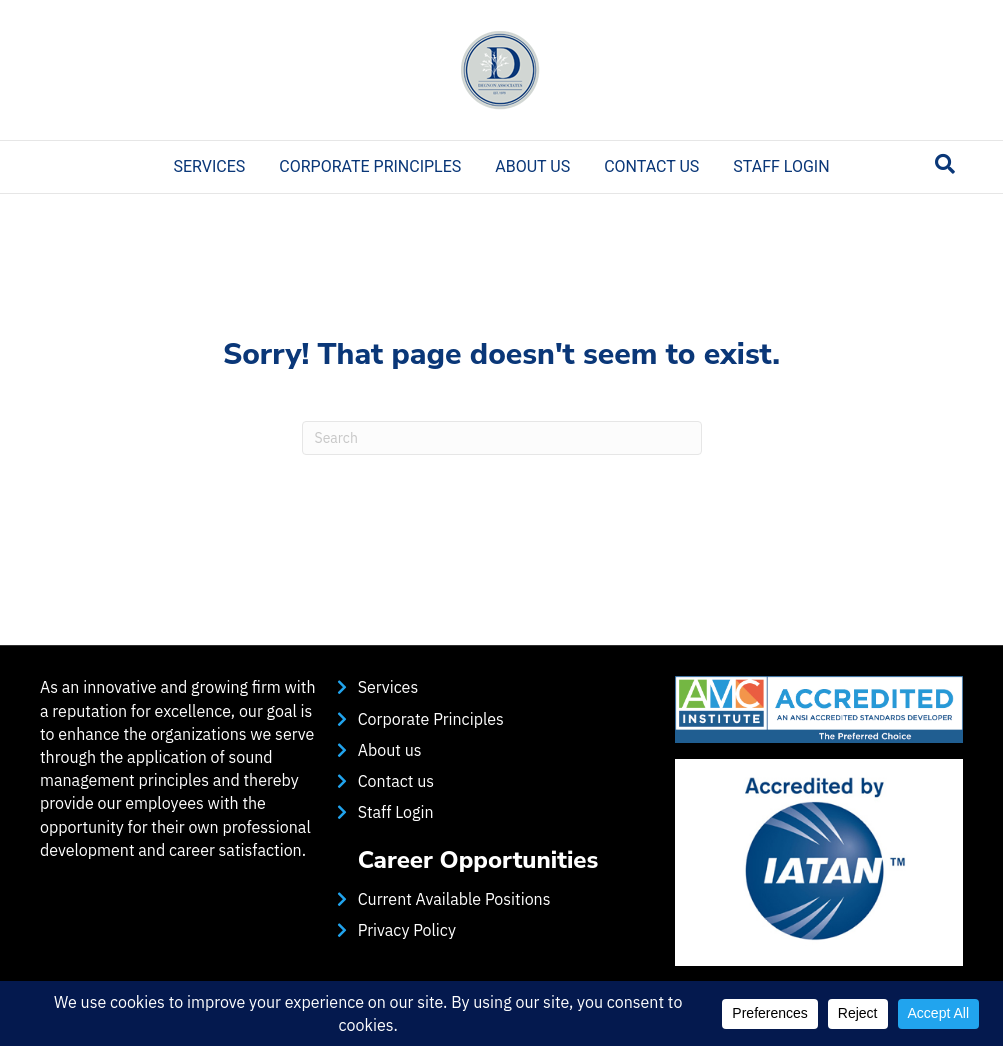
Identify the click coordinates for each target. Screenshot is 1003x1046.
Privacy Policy (407, 930)
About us (532, 166)
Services (209, 166)
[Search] (945, 164)
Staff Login (781, 166)
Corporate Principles (370, 166)
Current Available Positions (454, 899)
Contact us (651, 166)
